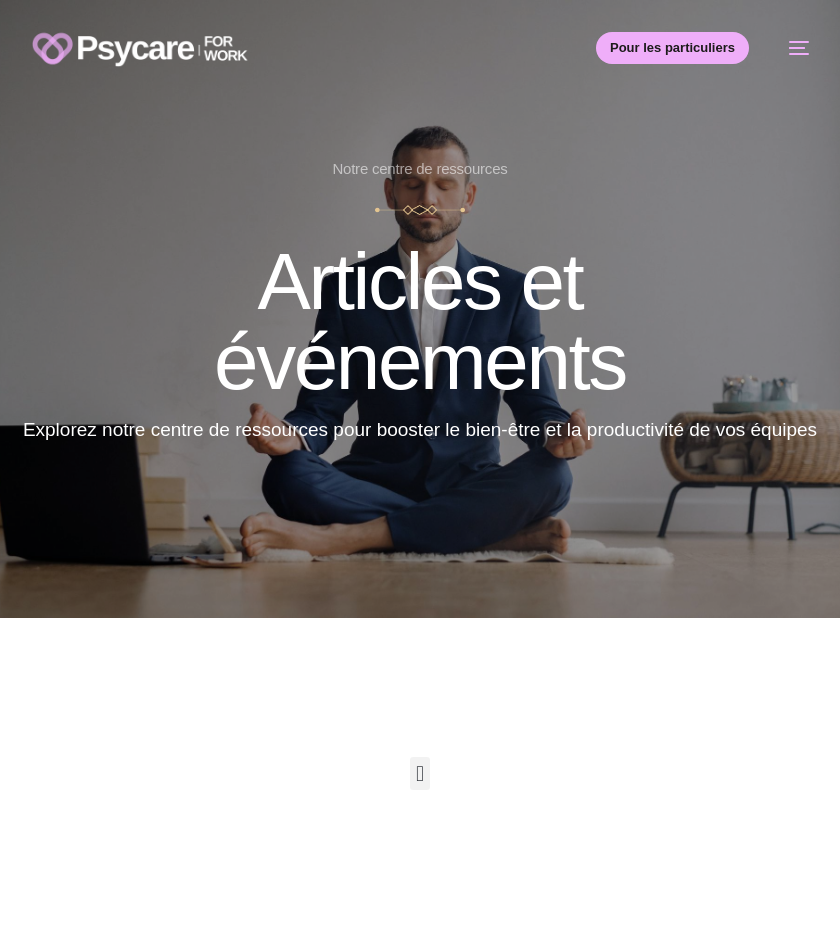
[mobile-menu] (789, 48)
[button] (419, 773)
